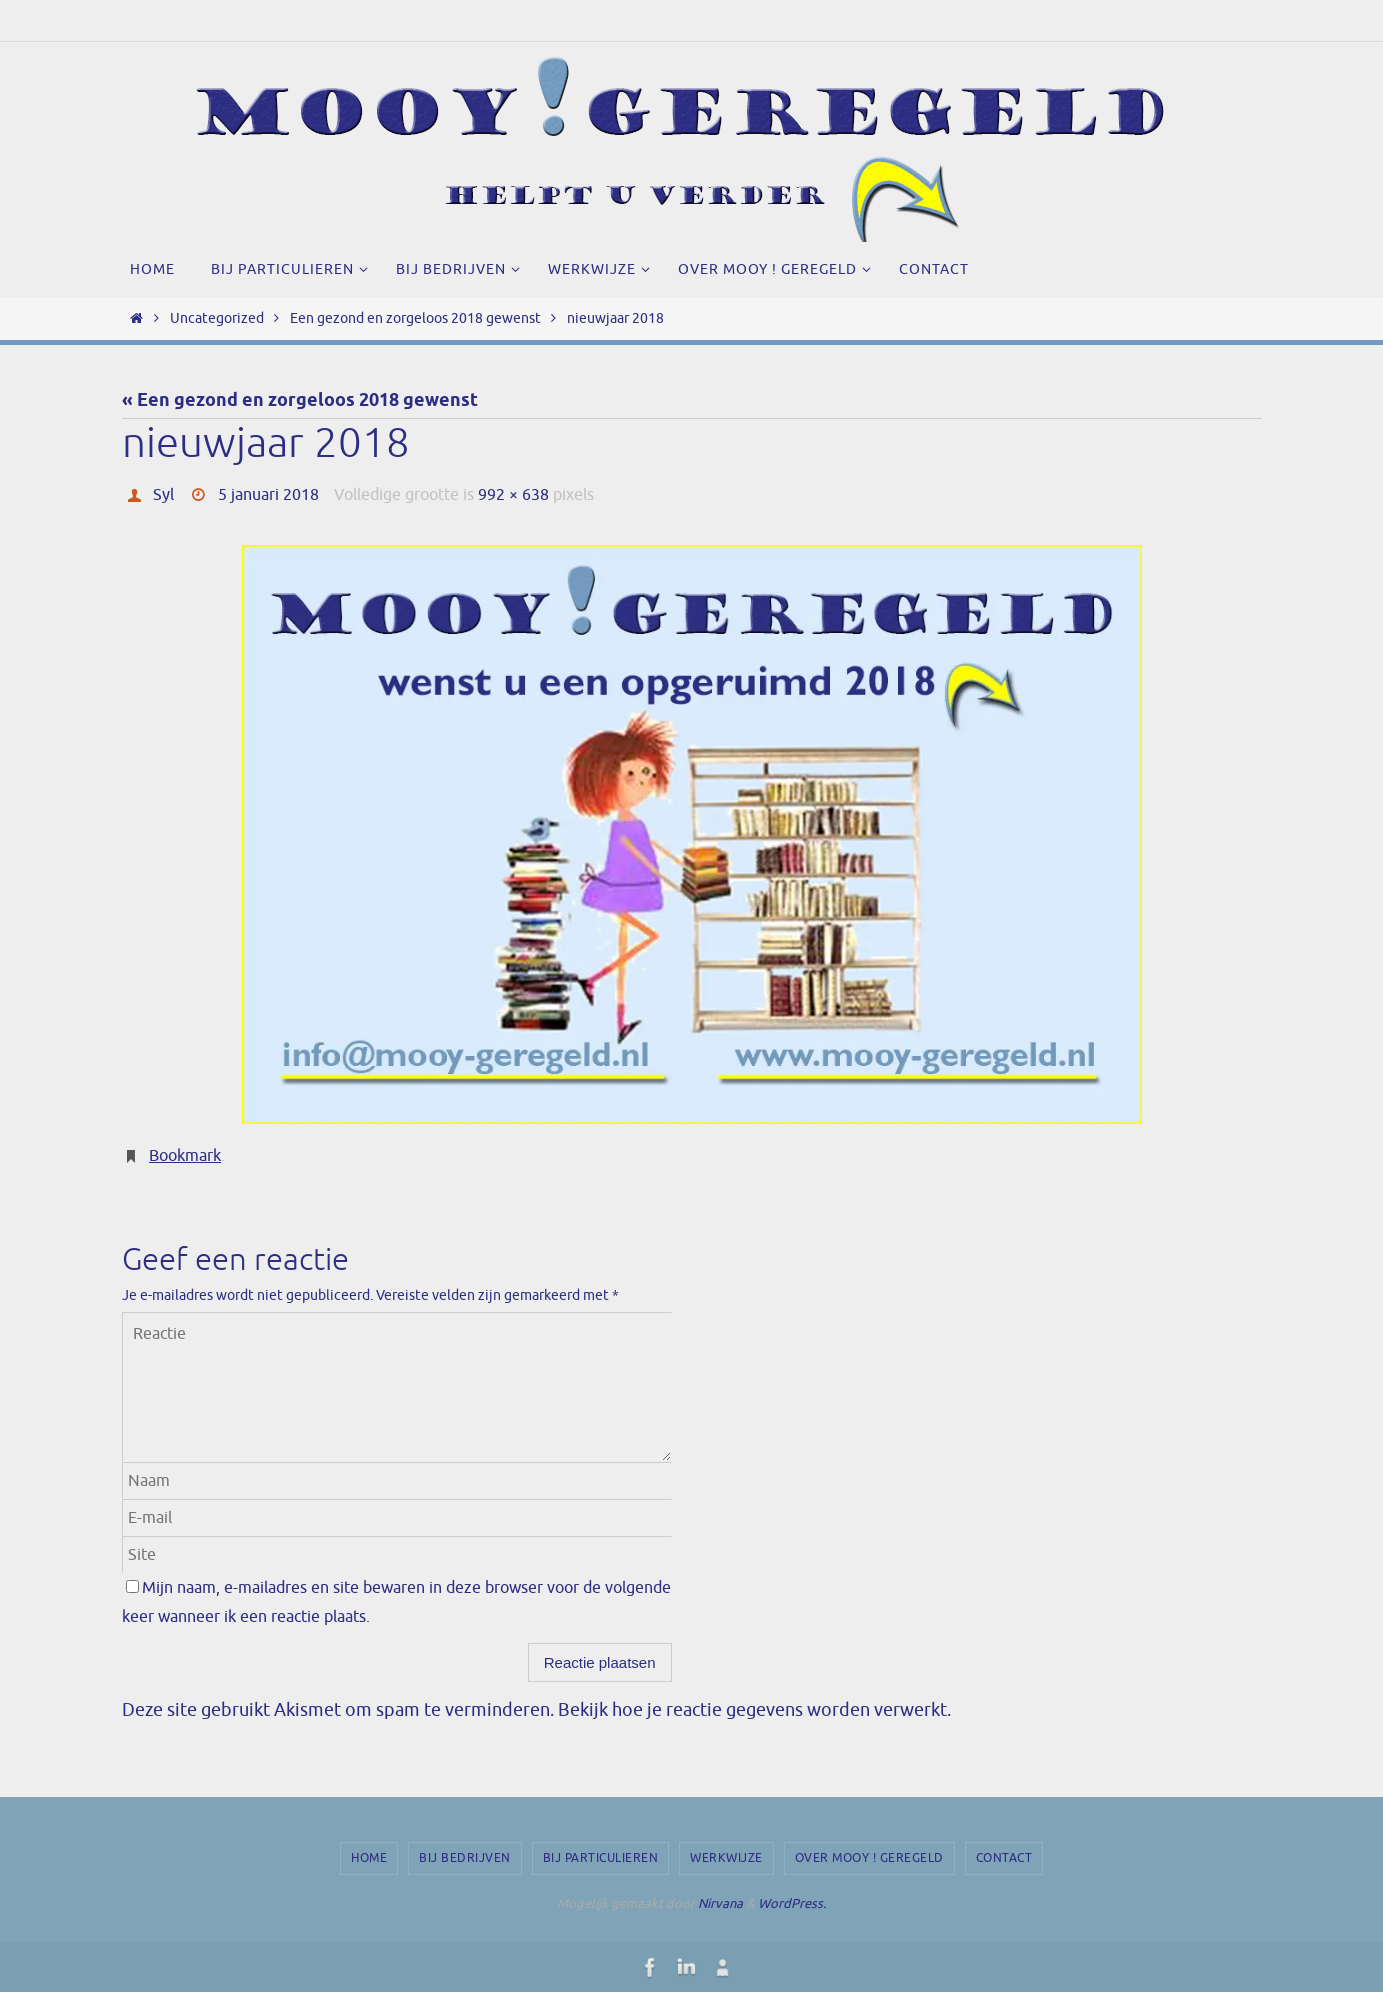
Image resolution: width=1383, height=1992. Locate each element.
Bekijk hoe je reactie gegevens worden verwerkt (752, 1710)
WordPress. (792, 1903)
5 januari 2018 (268, 495)
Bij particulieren (601, 1858)
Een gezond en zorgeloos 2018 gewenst (415, 318)
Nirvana (720, 1903)
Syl (163, 495)
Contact (1004, 1858)
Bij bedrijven (465, 1858)
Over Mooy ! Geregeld (869, 1858)
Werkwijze (726, 1858)
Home (369, 1858)
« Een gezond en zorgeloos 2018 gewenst (300, 401)
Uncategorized (217, 318)
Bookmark (185, 1156)
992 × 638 (513, 495)
